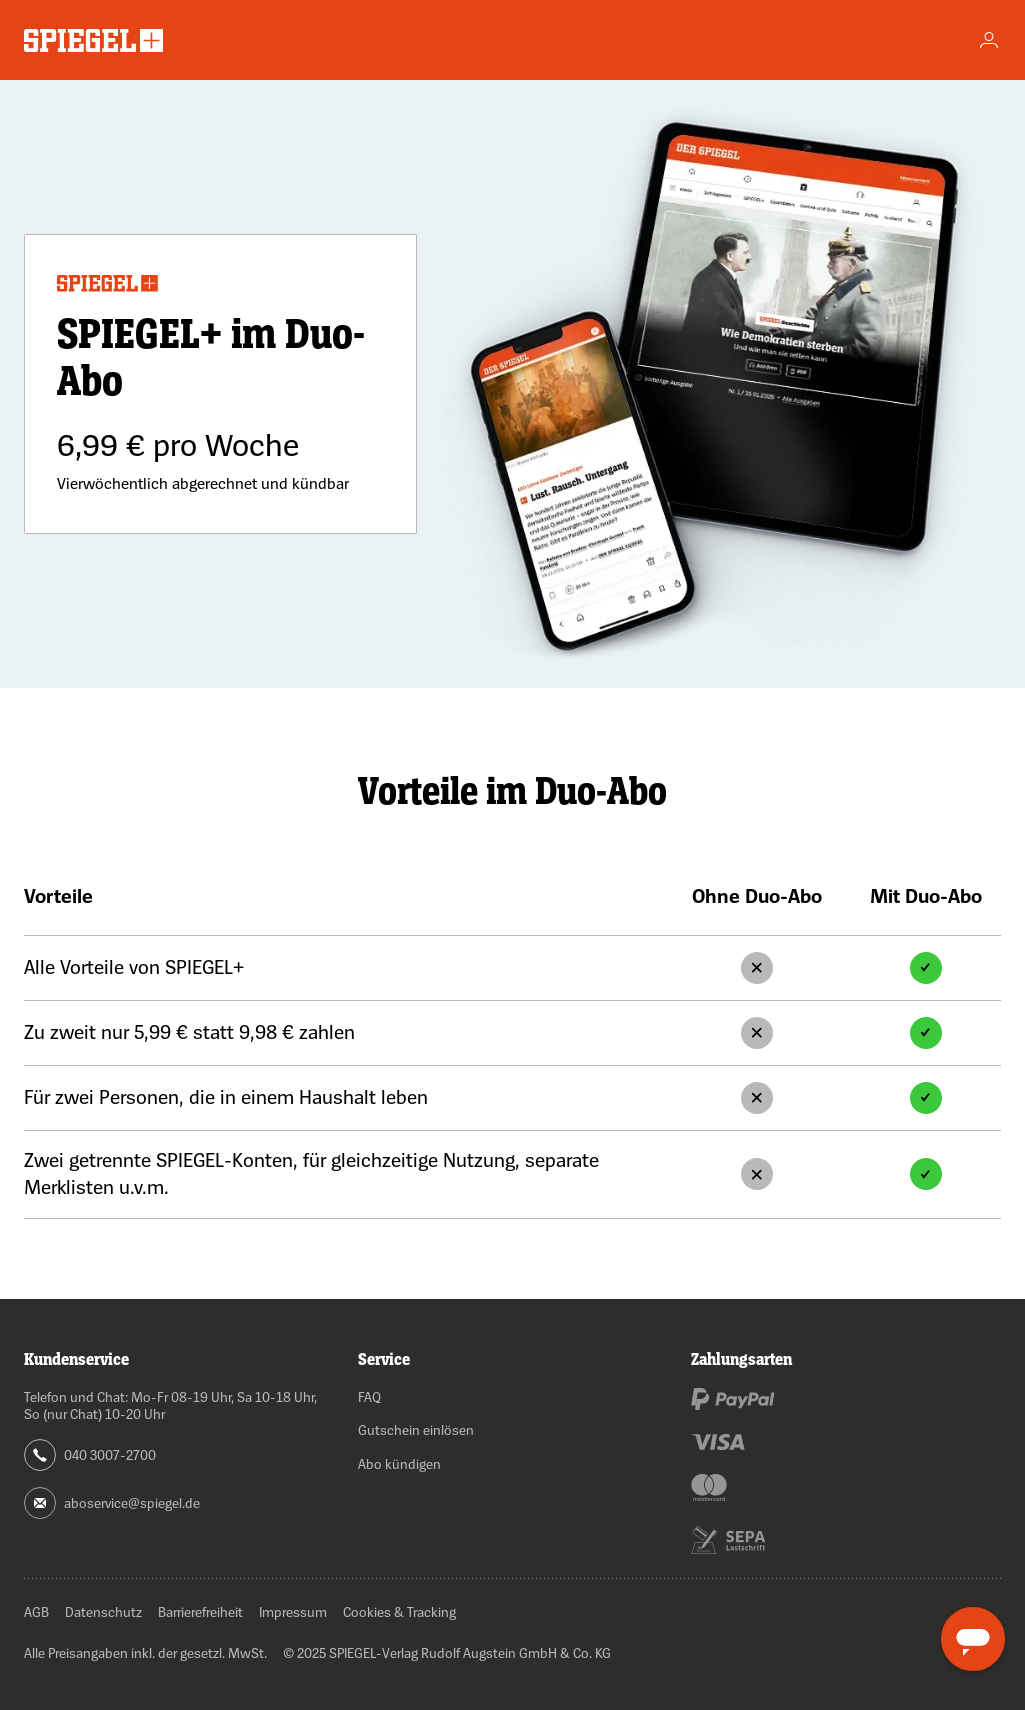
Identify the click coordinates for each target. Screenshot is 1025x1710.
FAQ (369, 1396)
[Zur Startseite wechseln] (93, 40)
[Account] (989, 40)
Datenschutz (103, 1611)
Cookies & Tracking (399, 1611)
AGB (36, 1611)
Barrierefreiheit (200, 1611)
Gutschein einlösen (416, 1429)
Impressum (293, 1611)
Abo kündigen (399, 1463)
